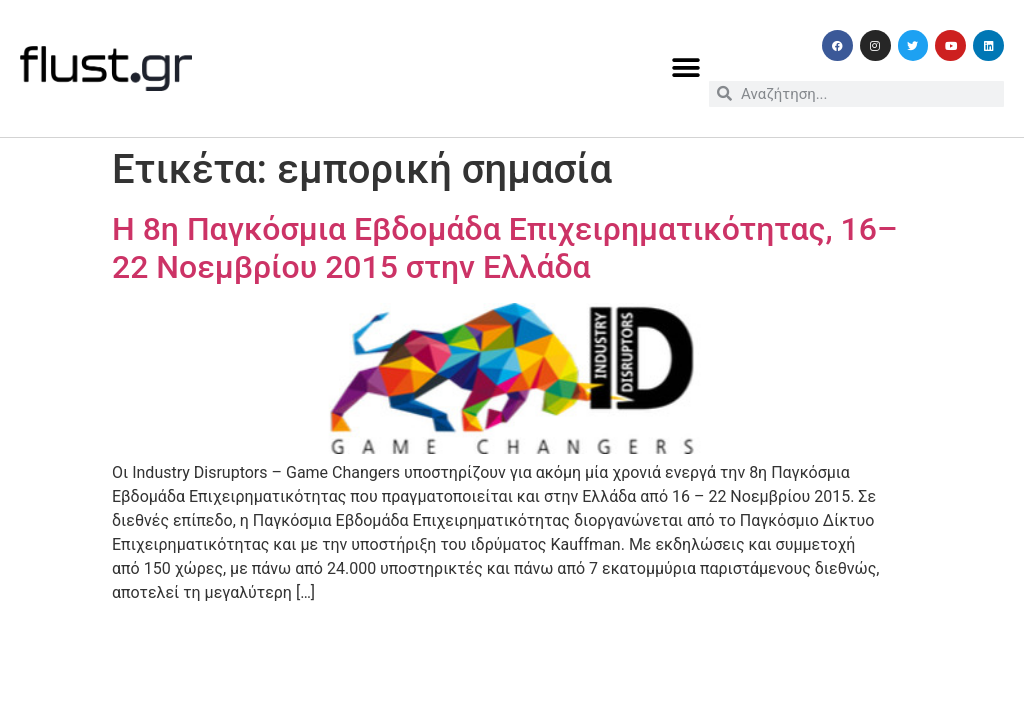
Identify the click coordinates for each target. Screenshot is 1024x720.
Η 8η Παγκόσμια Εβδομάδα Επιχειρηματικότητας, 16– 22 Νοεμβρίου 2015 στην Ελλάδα (504, 248)
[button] (686, 68)
